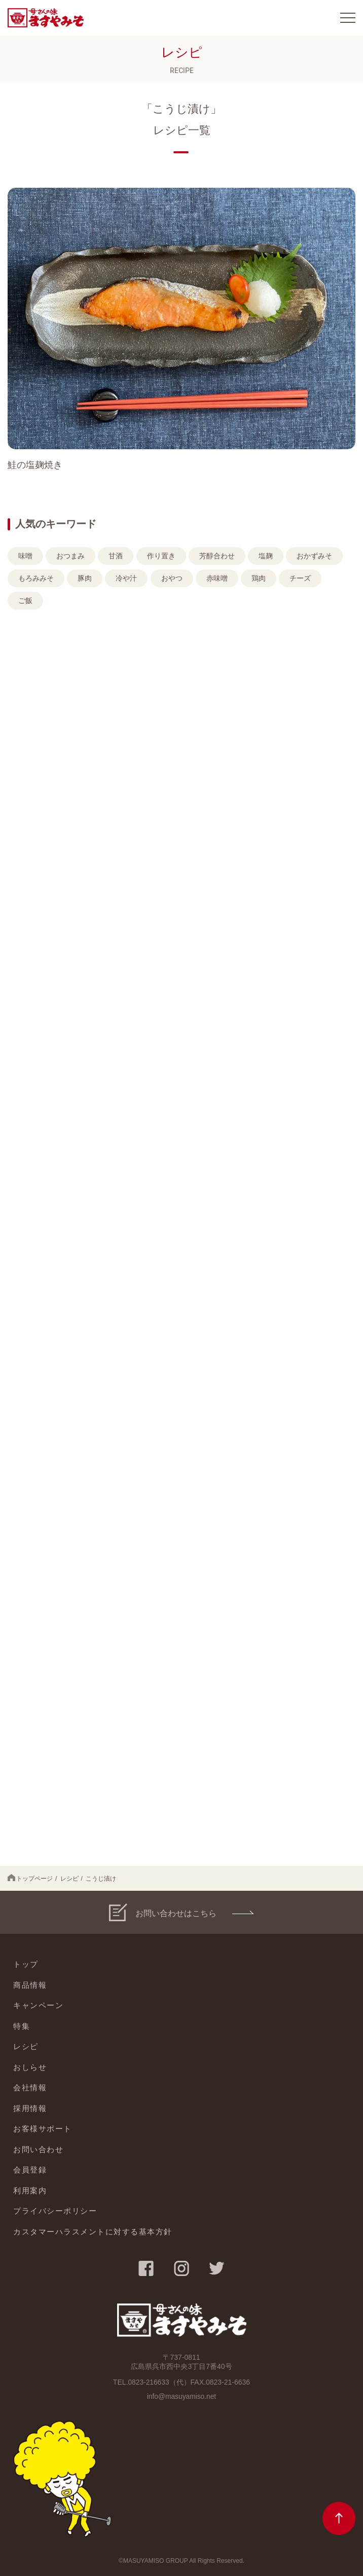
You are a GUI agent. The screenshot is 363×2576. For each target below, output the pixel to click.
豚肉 (85, 578)
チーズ (300, 578)
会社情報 (30, 2087)
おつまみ (70, 556)
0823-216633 (149, 2382)
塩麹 (266, 556)
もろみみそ (36, 578)
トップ (26, 1964)
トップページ (30, 1878)
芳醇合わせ (217, 556)
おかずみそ (314, 556)
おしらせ (30, 2067)
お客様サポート (42, 2128)
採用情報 (30, 2108)
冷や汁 (126, 578)
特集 (21, 2026)
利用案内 (30, 2190)
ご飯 (25, 600)
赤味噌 (217, 578)
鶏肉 (258, 578)
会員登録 (30, 2169)
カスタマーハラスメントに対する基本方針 (92, 2231)
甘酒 (115, 556)
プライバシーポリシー (55, 2210)
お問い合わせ (38, 2149)
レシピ (69, 1878)
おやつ (172, 578)
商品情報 (30, 1985)
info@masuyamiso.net (182, 2396)
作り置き (161, 556)
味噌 (25, 556)
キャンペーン (38, 2005)
